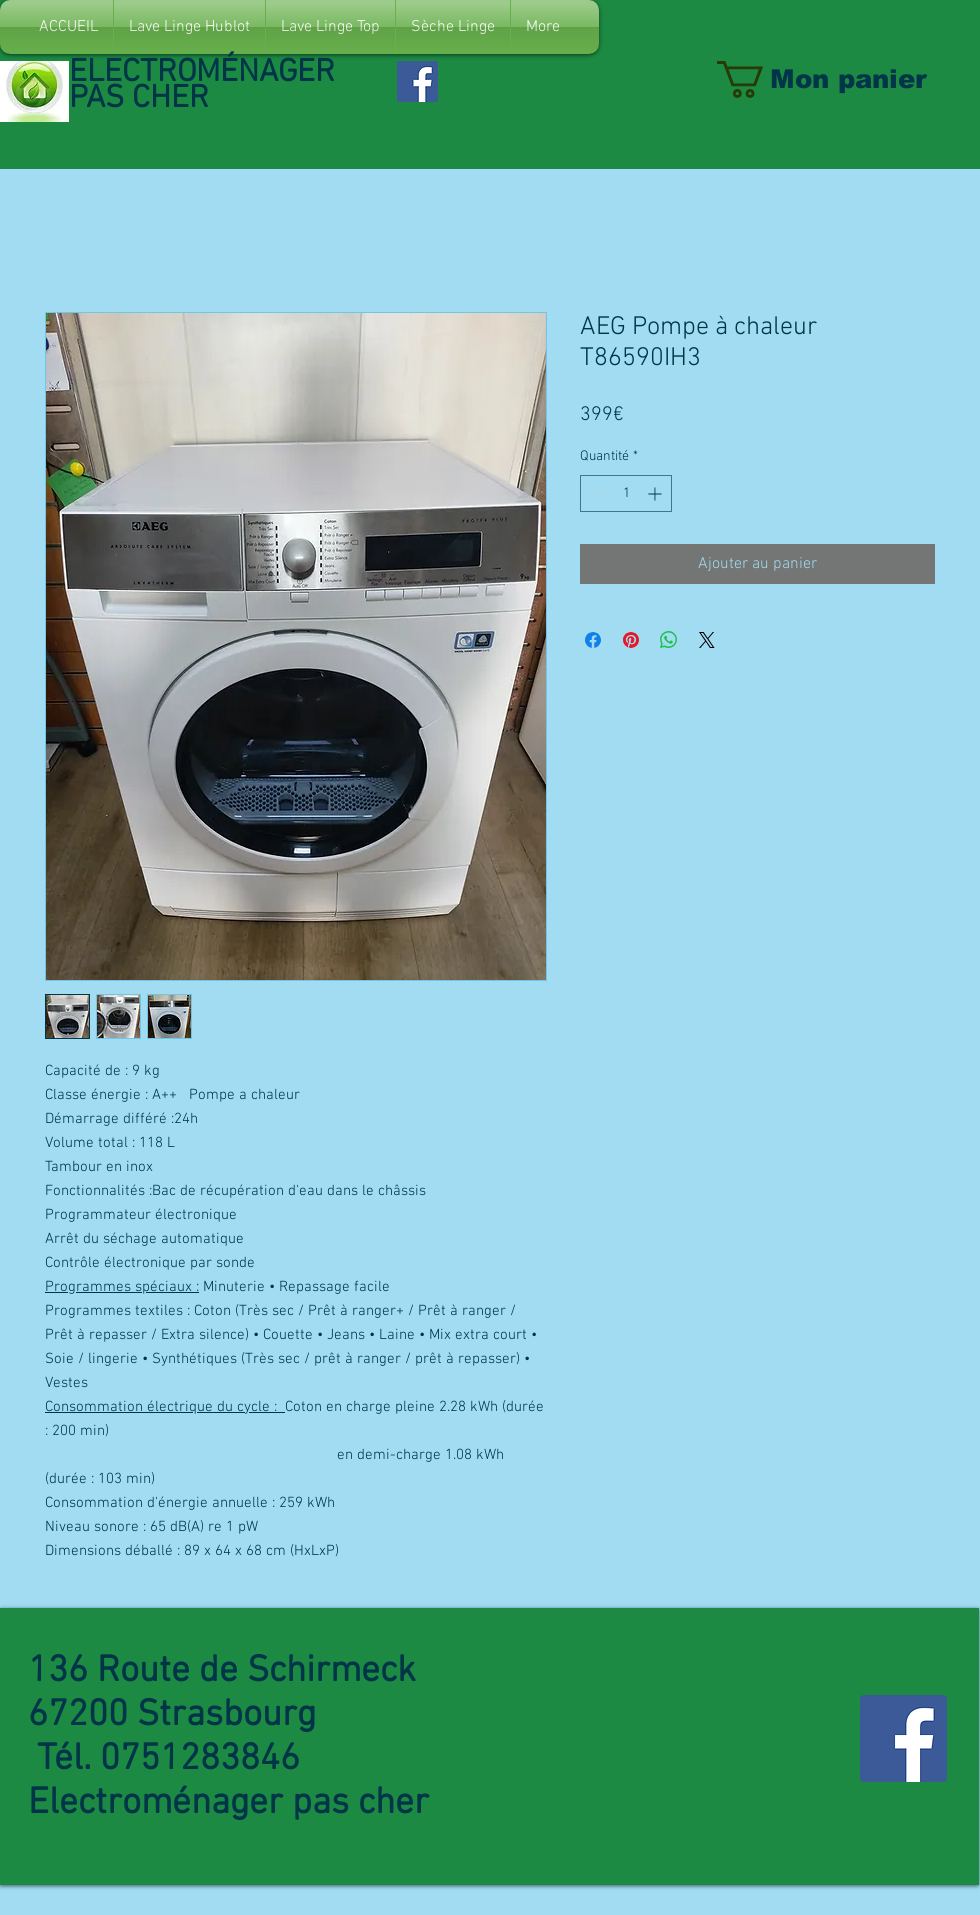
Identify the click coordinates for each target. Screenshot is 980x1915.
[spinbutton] (626, 493)
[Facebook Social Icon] (417, 81)
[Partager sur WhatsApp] (669, 640)
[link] (843, 79)
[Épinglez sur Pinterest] (631, 640)
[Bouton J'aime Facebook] (503, 71)
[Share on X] (707, 640)
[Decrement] (595, 493)
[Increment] (656, 493)
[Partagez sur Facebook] (593, 640)
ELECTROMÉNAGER (206, 73)
